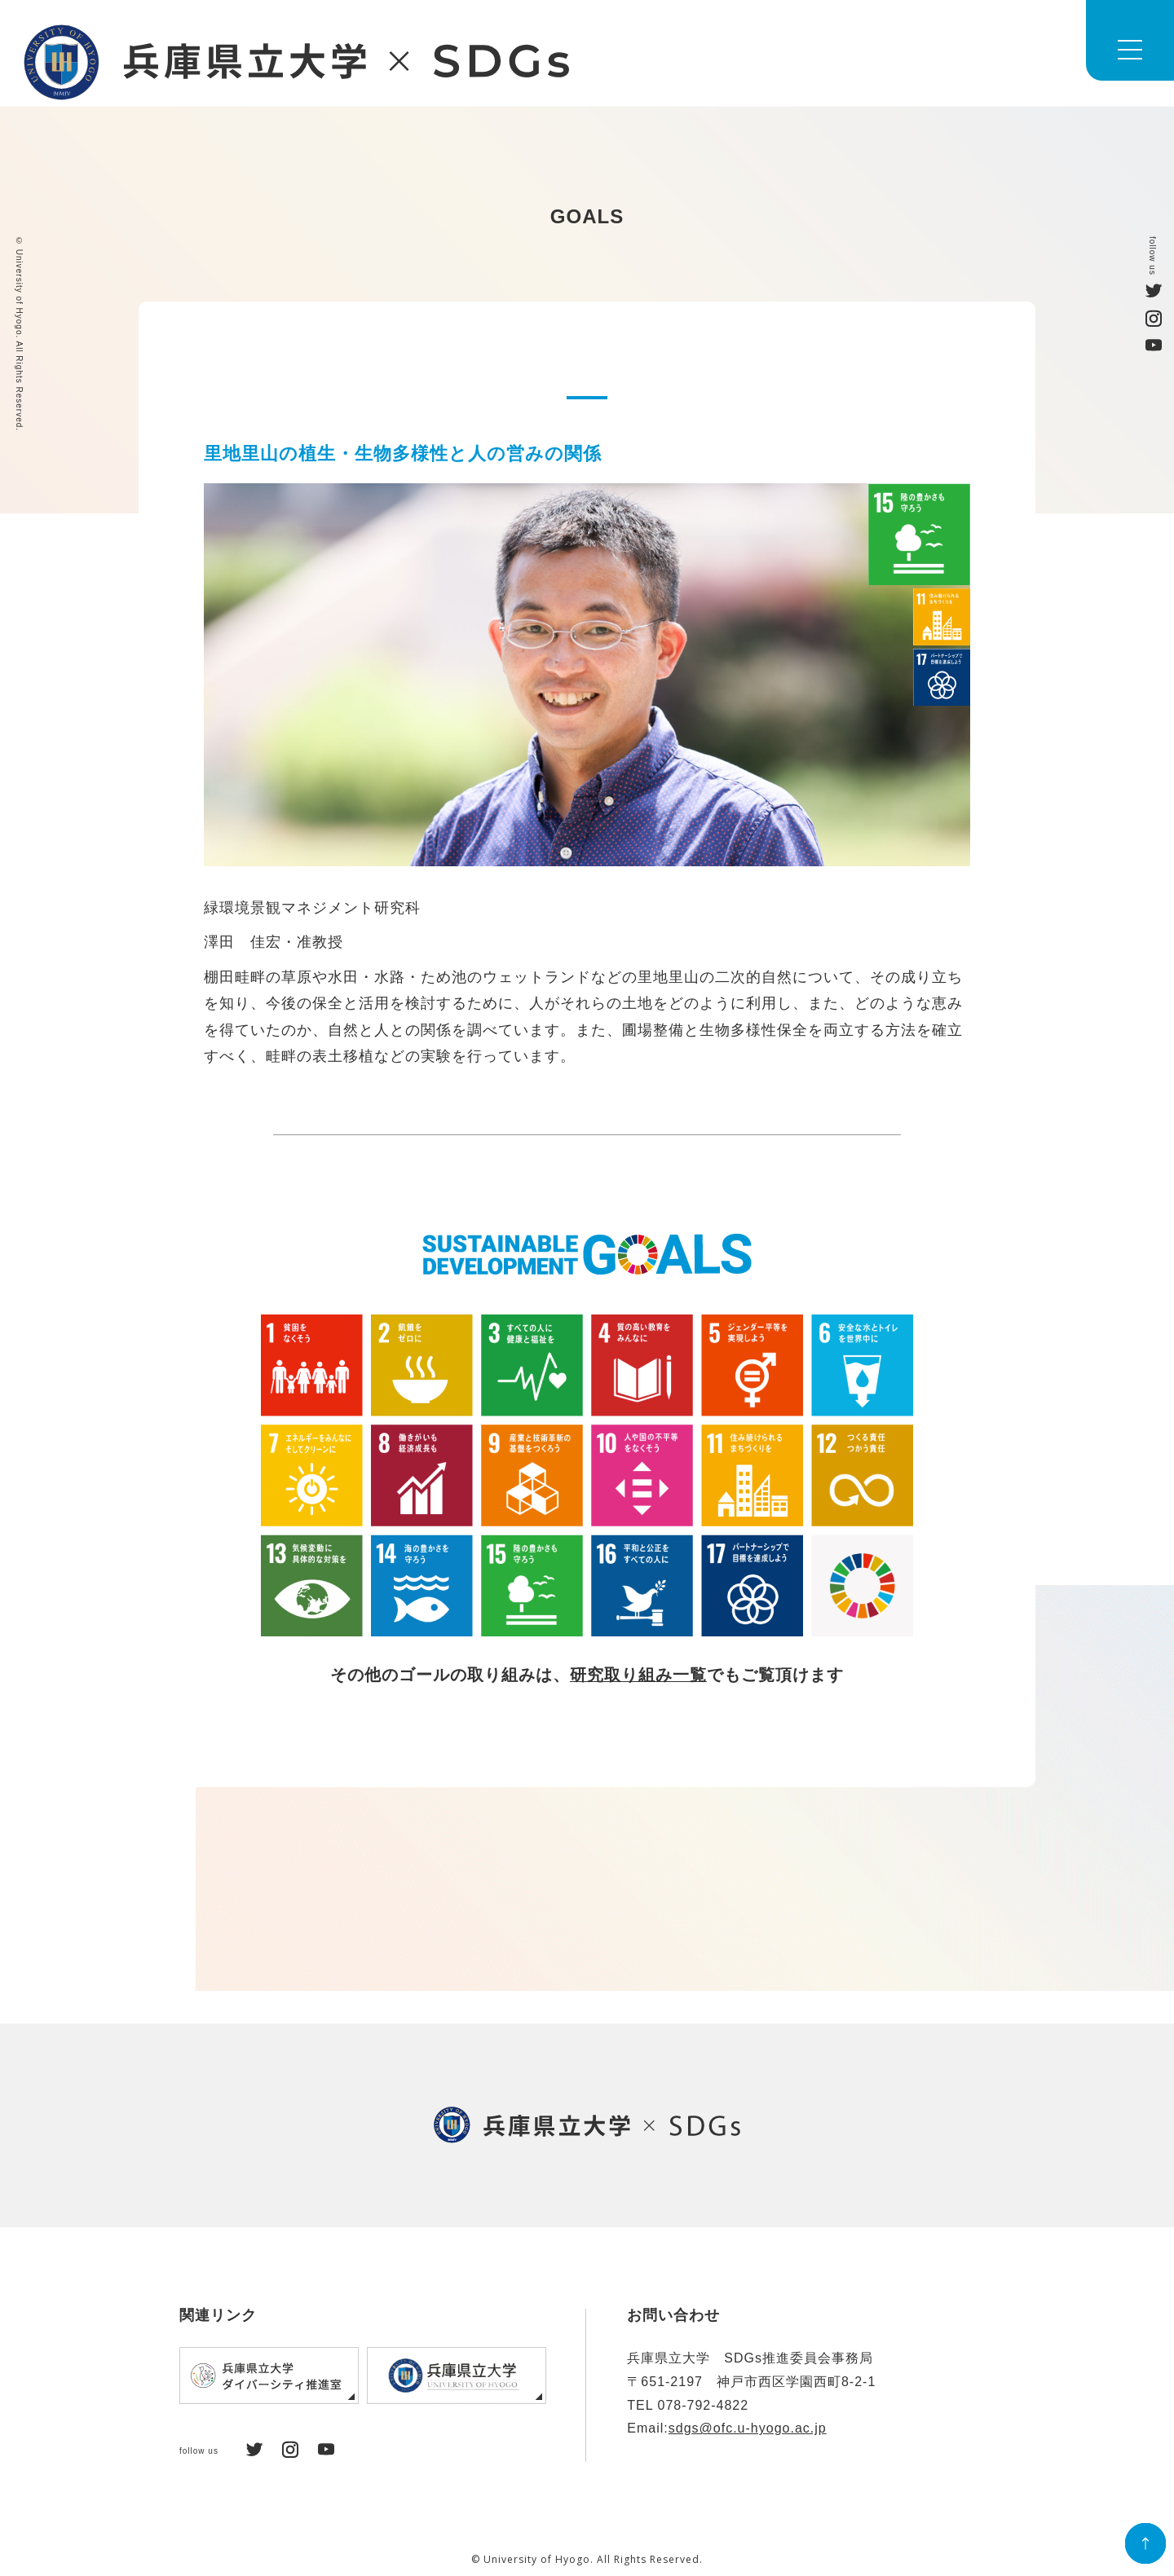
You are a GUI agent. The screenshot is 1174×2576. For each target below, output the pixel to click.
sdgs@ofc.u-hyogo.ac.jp (748, 2428)
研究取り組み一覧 (638, 1675)
